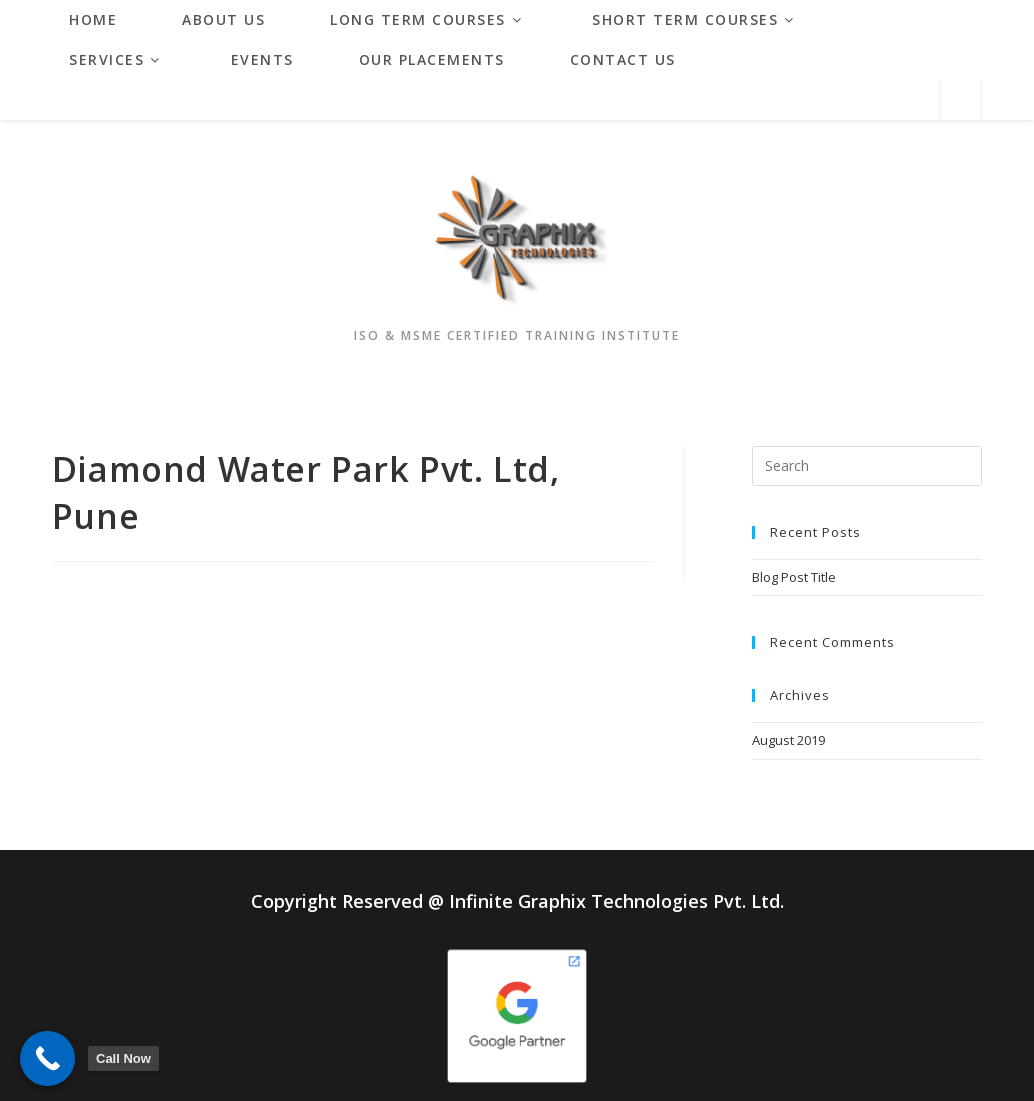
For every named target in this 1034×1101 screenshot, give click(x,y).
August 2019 (788, 740)
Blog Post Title (794, 577)
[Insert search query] (867, 466)
